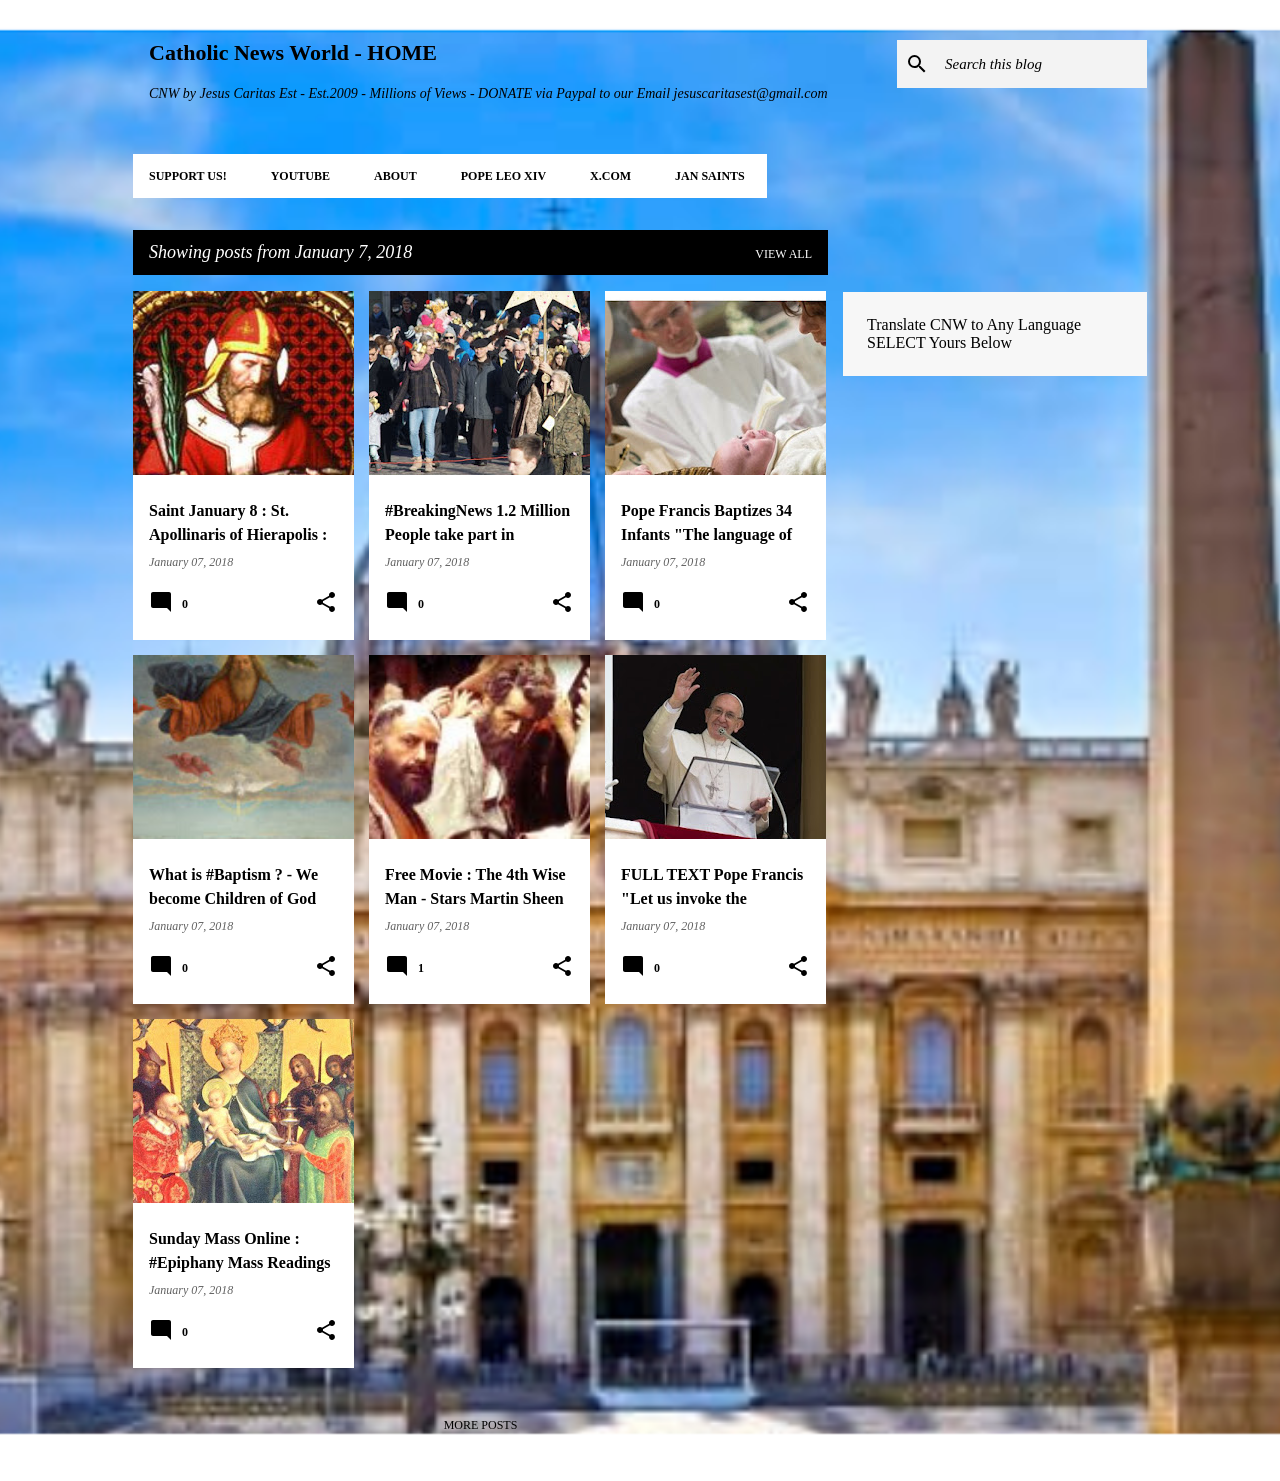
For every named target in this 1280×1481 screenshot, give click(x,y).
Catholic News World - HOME (293, 52)
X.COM (610, 176)
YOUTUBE (300, 176)
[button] (326, 603)
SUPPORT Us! (188, 176)
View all (783, 254)
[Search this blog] (1042, 64)
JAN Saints (710, 176)
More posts (481, 1425)
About (395, 176)
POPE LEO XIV (503, 176)
